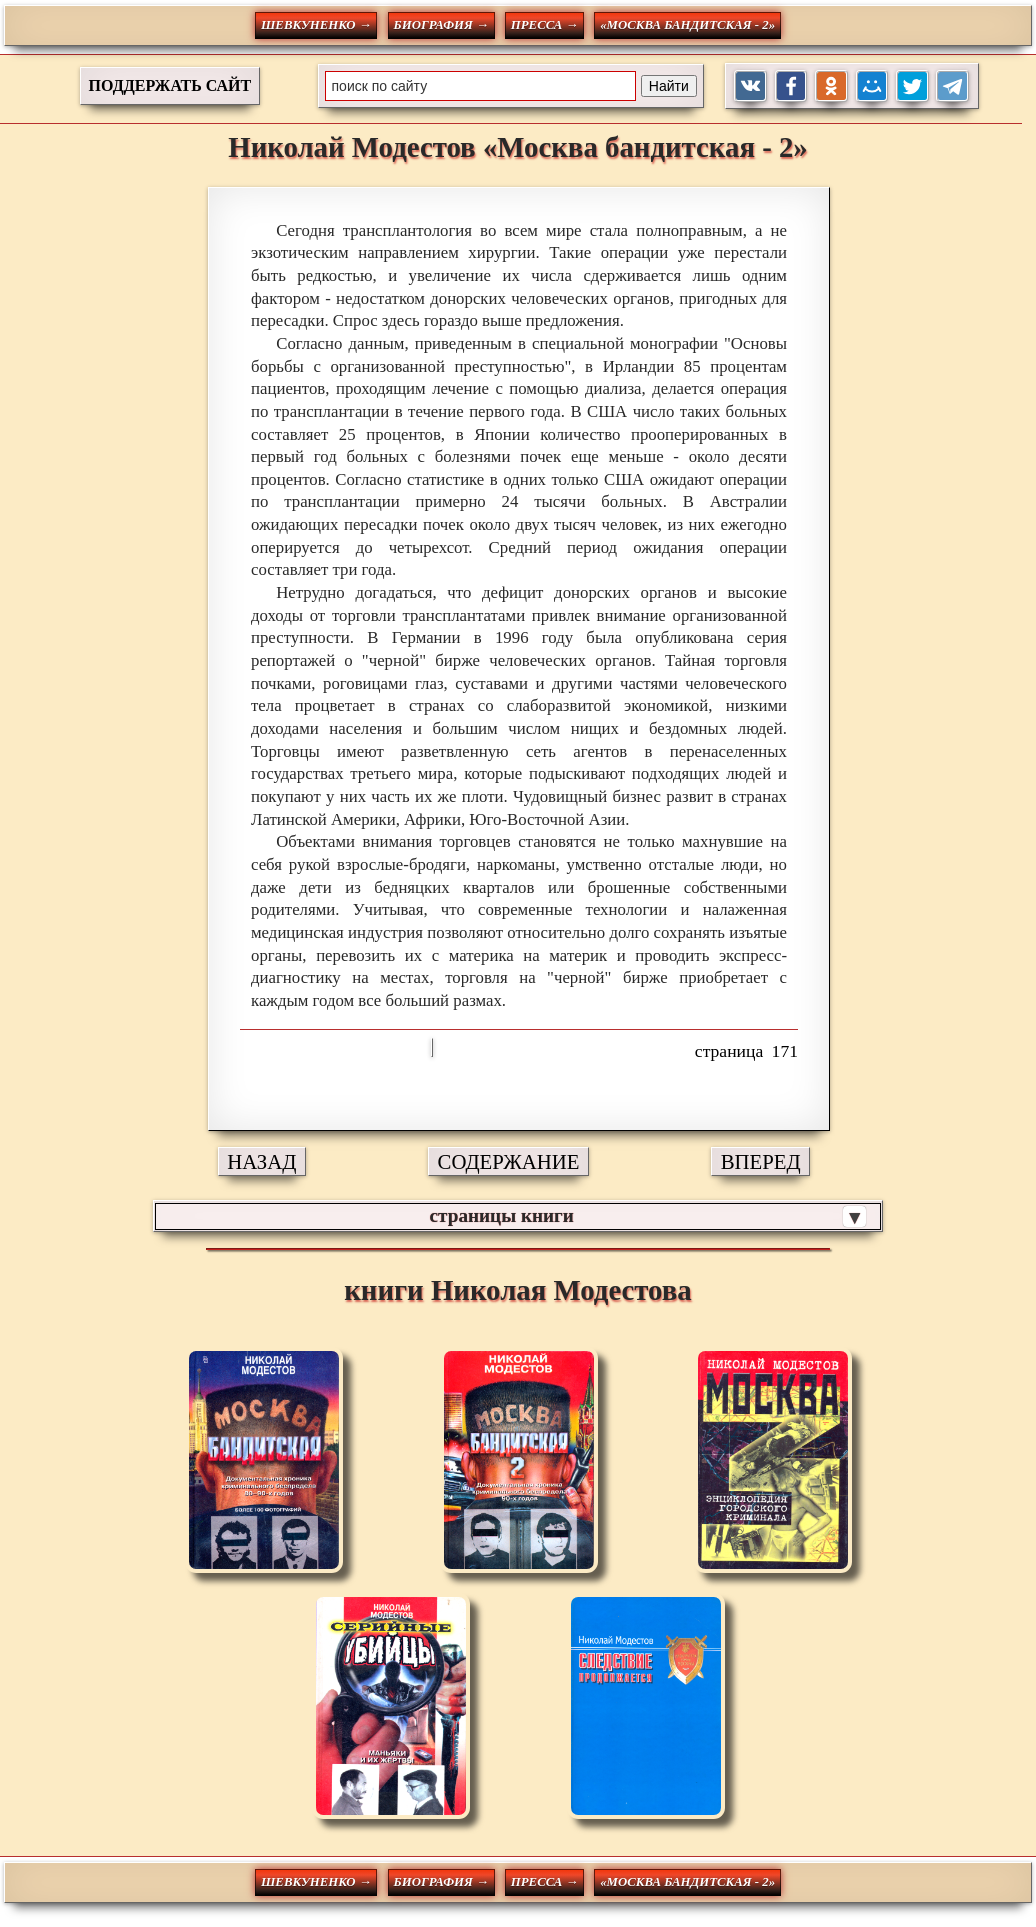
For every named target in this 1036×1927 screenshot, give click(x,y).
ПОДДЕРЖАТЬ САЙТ (170, 85)
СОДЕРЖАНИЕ (509, 1161)
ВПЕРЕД (761, 1161)
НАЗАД (261, 1161)
